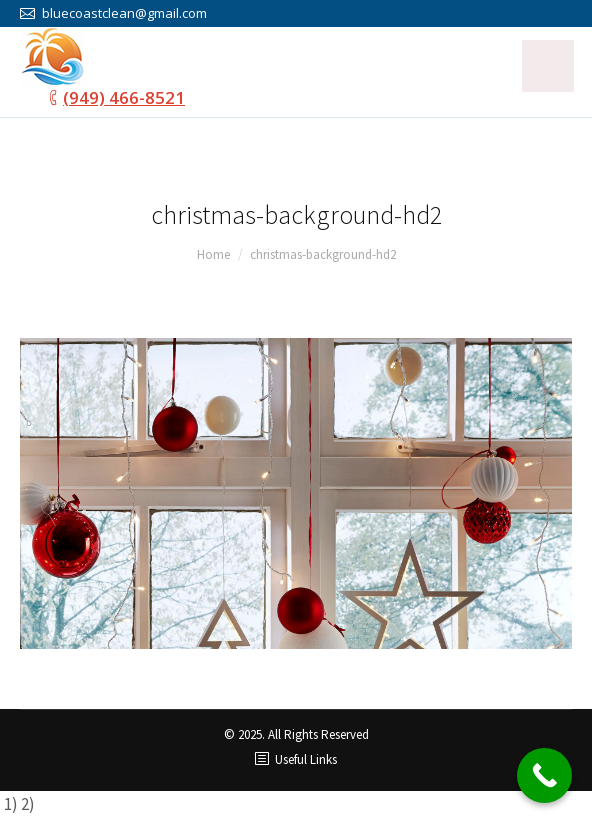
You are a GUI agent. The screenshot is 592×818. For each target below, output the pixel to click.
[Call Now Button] (544, 775)
